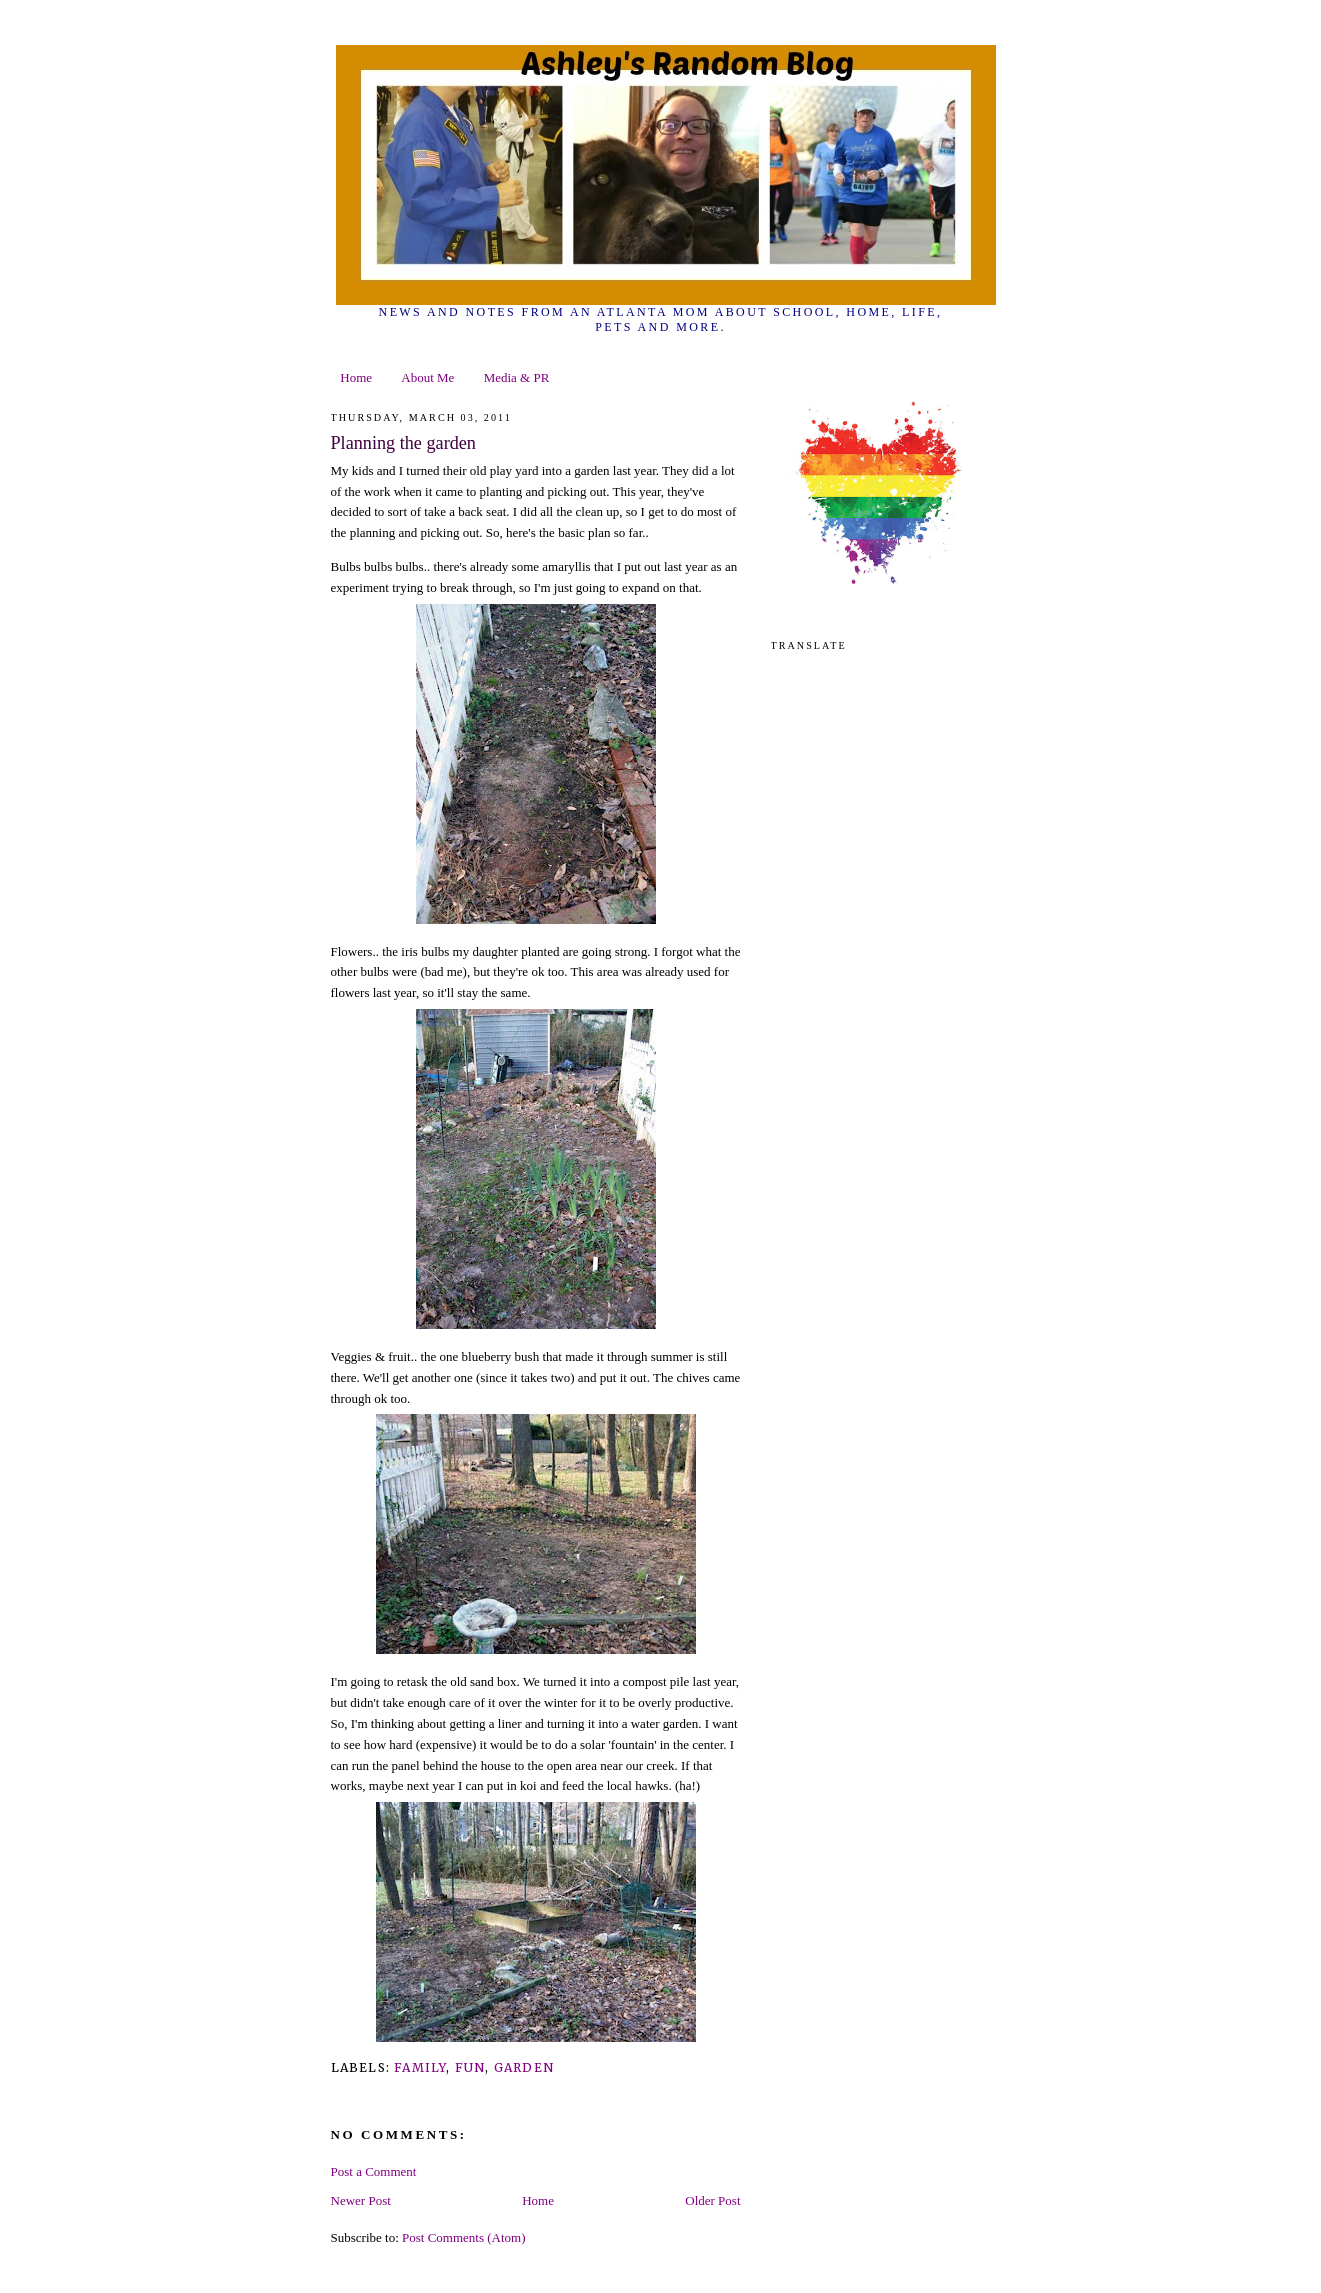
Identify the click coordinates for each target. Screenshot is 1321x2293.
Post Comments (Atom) (464, 2237)
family (420, 2067)
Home (356, 377)
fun (470, 2067)
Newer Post (361, 2200)
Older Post (712, 2200)
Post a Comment (374, 2171)
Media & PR (517, 377)
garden (524, 2067)
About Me (427, 377)
